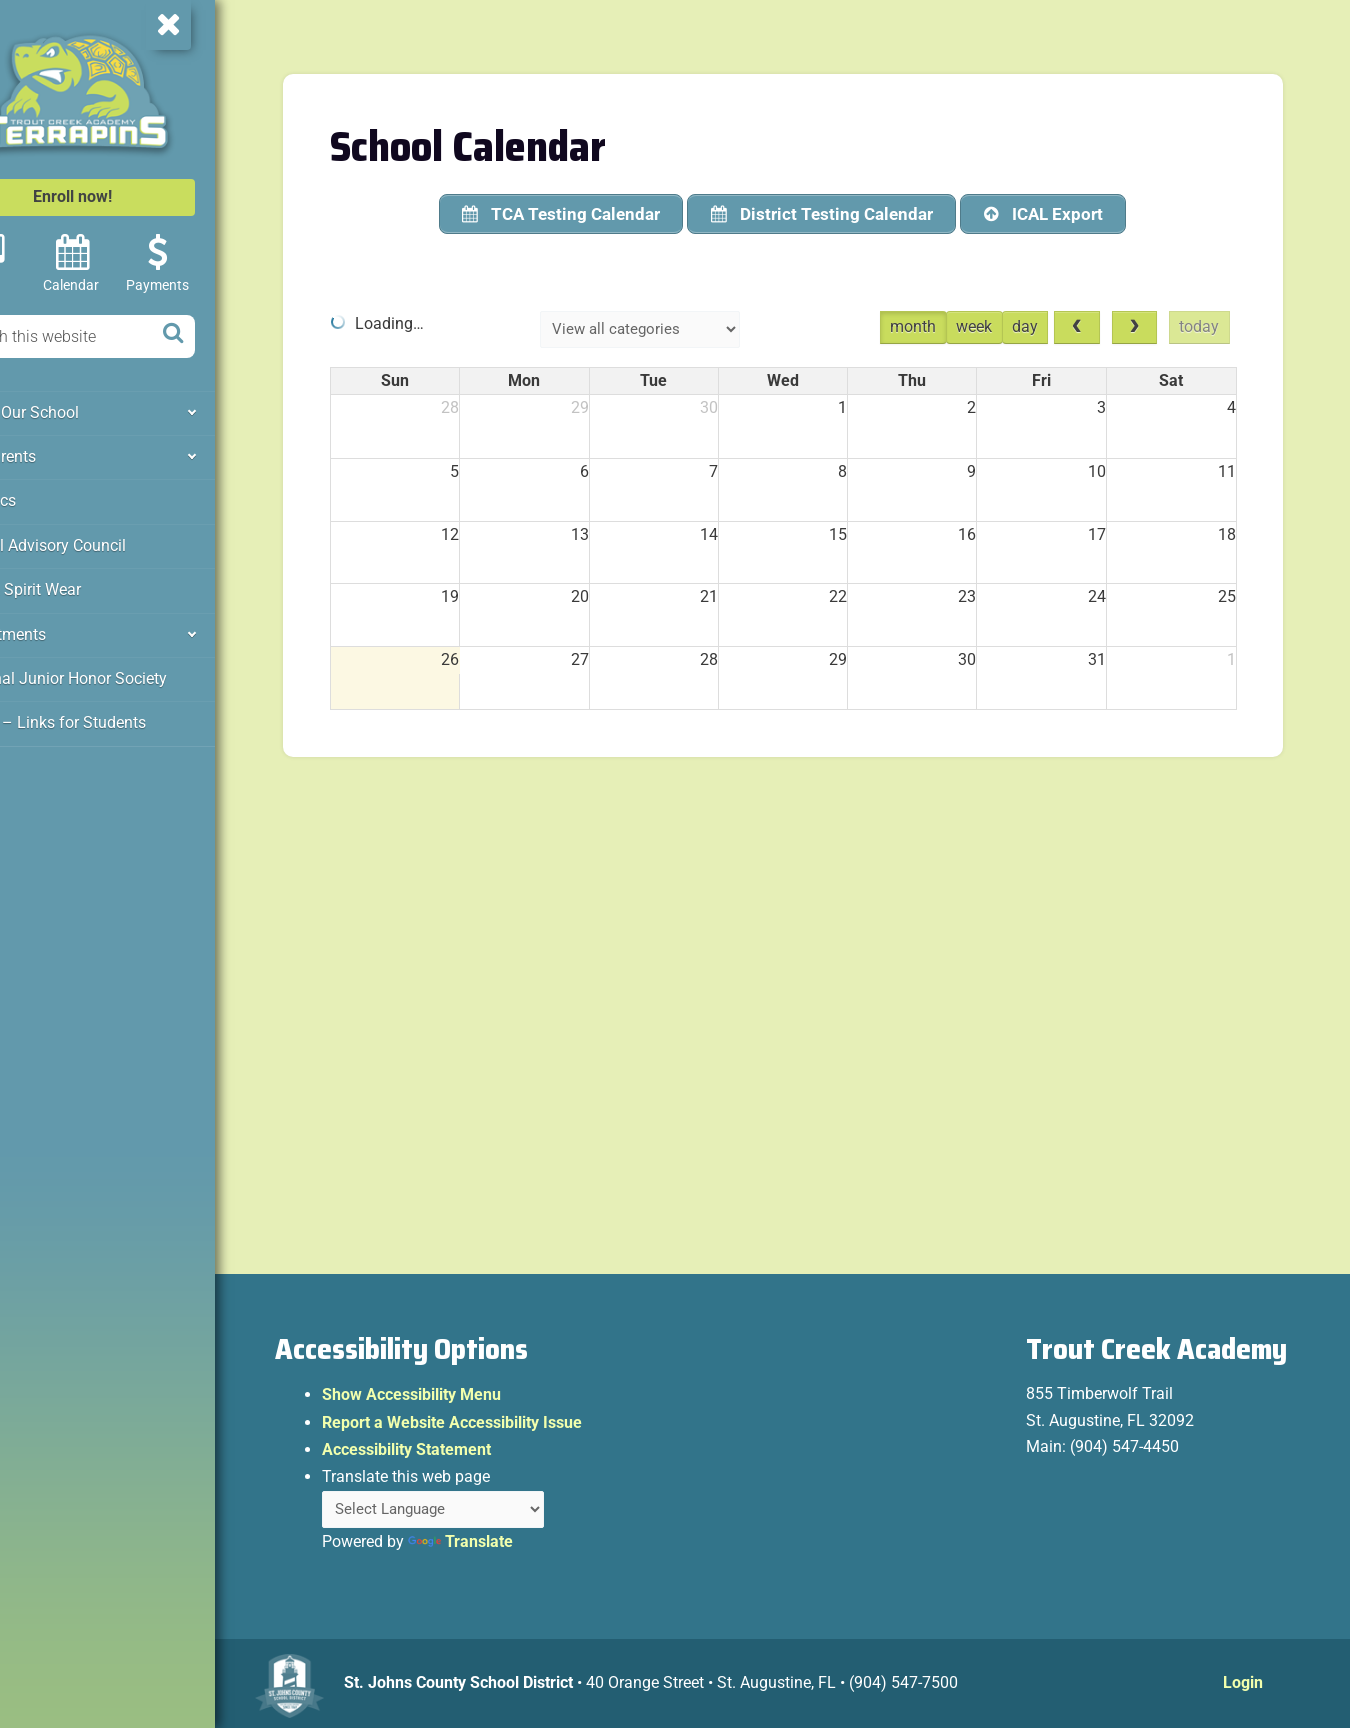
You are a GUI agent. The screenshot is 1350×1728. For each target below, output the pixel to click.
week (1002, 324)
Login (1246, 1686)
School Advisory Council (102, 540)
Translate (526, 1546)
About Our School (79, 411)
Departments (63, 626)
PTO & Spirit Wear (79, 583)
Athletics (50, 497)
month (941, 324)
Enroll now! (137, 196)
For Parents (58, 454)
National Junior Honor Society (121, 669)
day (1053, 324)
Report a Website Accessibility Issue (518, 1425)
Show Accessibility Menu (477, 1398)
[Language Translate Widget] (504, 1513)
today (1231, 324)
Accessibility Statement (472, 1453)
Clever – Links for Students (111, 712)
